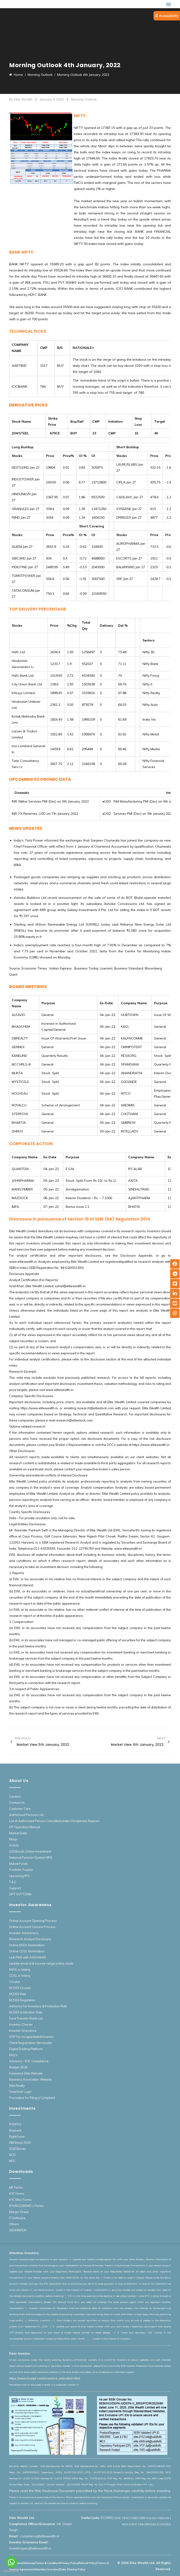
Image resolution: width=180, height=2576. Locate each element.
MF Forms (16, 2187)
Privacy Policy (69, 2563)
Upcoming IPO (19, 1876)
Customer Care (20, 1809)
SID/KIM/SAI (17, 2230)
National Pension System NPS (30, 1857)
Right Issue (17, 2136)
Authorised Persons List (26, 1815)
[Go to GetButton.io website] (11, 2571)
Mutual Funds (18, 1863)
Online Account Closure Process (32, 1927)
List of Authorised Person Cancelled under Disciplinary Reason (54, 1821)
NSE (118, 2518)
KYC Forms (16, 2193)
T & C (12, 1882)
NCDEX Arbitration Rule (25, 2012)
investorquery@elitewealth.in (30, 2548)
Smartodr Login (20, 2091)
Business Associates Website (30, 2079)
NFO (12, 2161)
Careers (15, 1796)
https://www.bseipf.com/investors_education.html (44, 2378)
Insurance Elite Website (26, 2073)
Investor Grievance (23, 2030)
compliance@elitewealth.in (39, 2536)
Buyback (15, 2130)
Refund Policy (88, 2563)
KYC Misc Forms (20, 2199)
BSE (126, 2518)
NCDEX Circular (20, 1988)
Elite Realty (17, 2085)
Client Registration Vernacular (30, 2043)
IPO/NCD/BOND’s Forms (26, 2206)
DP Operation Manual (24, 1827)
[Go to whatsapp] (11, 2562)
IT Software (17, 2218)
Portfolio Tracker (21, 1870)
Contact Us (17, 1802)
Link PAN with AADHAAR (27, 1957)
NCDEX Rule (17, 1994)
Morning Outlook (84, 99)
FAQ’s (13, 2055)
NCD (12, 2155)
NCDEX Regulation (22, 2000)
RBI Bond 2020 (20, 2142)
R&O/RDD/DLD (149, 2524)
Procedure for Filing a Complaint (32, 2098)
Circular (14, 1982)
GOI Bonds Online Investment (30, 1851)
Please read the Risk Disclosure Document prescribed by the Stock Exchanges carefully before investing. (90, 2491)
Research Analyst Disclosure (30, 1939)
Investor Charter (21, 2024)
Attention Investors (47, 2569)
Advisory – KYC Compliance (29, 2061)
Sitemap (29, 2563)
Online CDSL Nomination (27, 1951)
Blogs (13, 1839)
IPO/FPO (15, 2124)
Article (14, 1845)
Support (15, 1888)
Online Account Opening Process (33, 1921)
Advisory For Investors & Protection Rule (38, 2006)
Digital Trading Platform (26, 2049)
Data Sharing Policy (72, 2569)
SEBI (134, 2518)
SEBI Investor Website (154, 2518)
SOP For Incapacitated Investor (31, 2037)
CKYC (133, 2524)
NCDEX (166, 2524)
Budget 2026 (18, 2067)
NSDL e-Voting (19, 1969)
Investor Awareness (23, 1933)
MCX (125, 2524)
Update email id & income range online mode (41, 1963)
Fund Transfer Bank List (26, 2018)
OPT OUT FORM (20, 1894)
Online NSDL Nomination (27, 1945)
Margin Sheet (19, 2212)
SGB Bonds (17, 2149)
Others (14, 2224)
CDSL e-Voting (19, 1975)
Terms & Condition (47, 2563)
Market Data (18, 1833)
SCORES (107, 2518)
